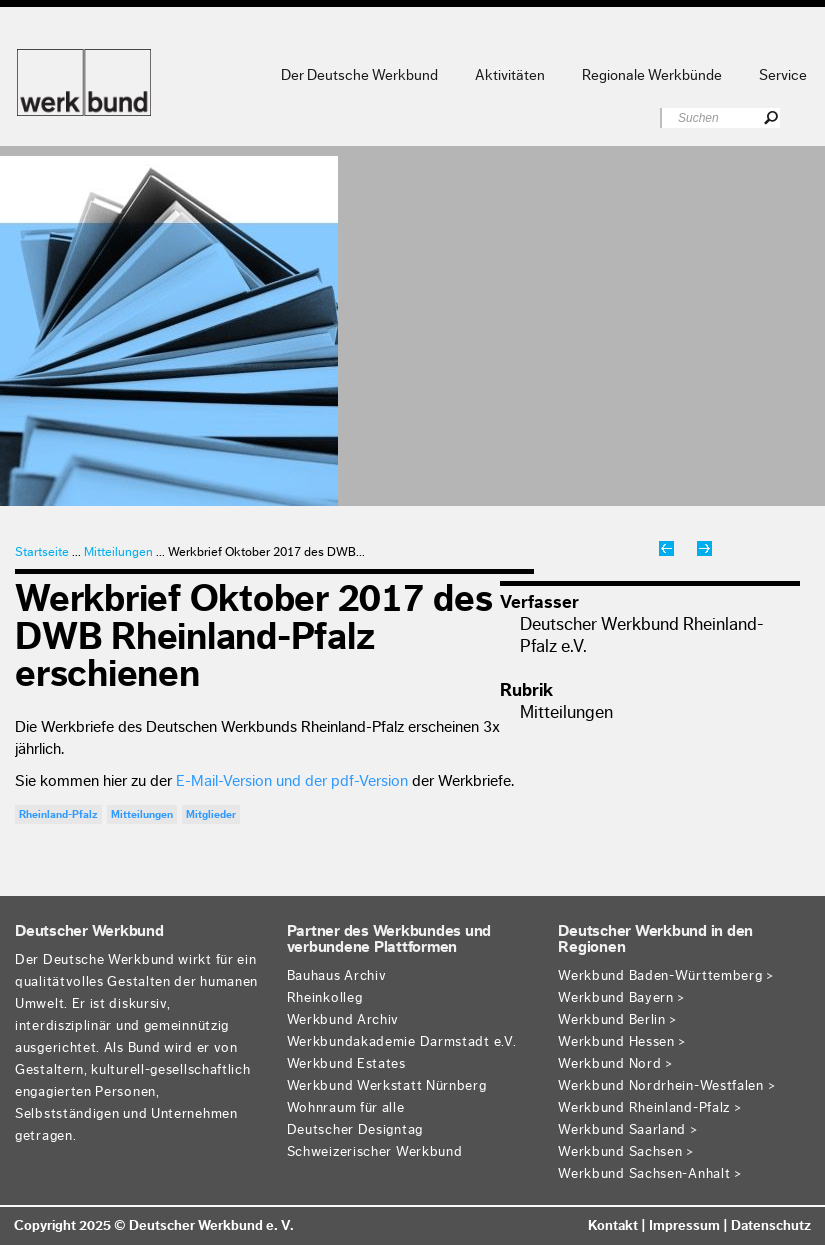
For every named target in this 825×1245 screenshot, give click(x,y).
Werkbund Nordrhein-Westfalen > (667, 1086)
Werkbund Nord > (616, 1064)
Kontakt (613, 1226)
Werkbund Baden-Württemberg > (666, 976)
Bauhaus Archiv (337, 976)
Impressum (684, 1226)
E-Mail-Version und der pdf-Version (292, 781)
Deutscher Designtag (355, 1130)
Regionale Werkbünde (652, 75)
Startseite (42, 551)
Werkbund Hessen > (622, 1042)
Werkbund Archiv (343, 1020)
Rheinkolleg (325, 998)
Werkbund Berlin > (618, 1020)
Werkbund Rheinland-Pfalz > (650, 1108)
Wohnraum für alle (346, 1108)
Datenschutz (771, 1226)
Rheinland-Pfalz (58, 814)
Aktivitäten (510, 75)
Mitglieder (211, 814)
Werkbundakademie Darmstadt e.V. (402, 1042)
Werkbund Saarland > (628, 1130)
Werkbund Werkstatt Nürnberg (387, 1086)
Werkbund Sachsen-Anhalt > (650, 1174)
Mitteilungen (118, 551)
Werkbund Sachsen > (626, 1152)
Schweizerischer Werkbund (375, 1152)
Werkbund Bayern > (622, 998)
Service (783, 75)
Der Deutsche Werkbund (359, 75)
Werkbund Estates (346, 1064)
